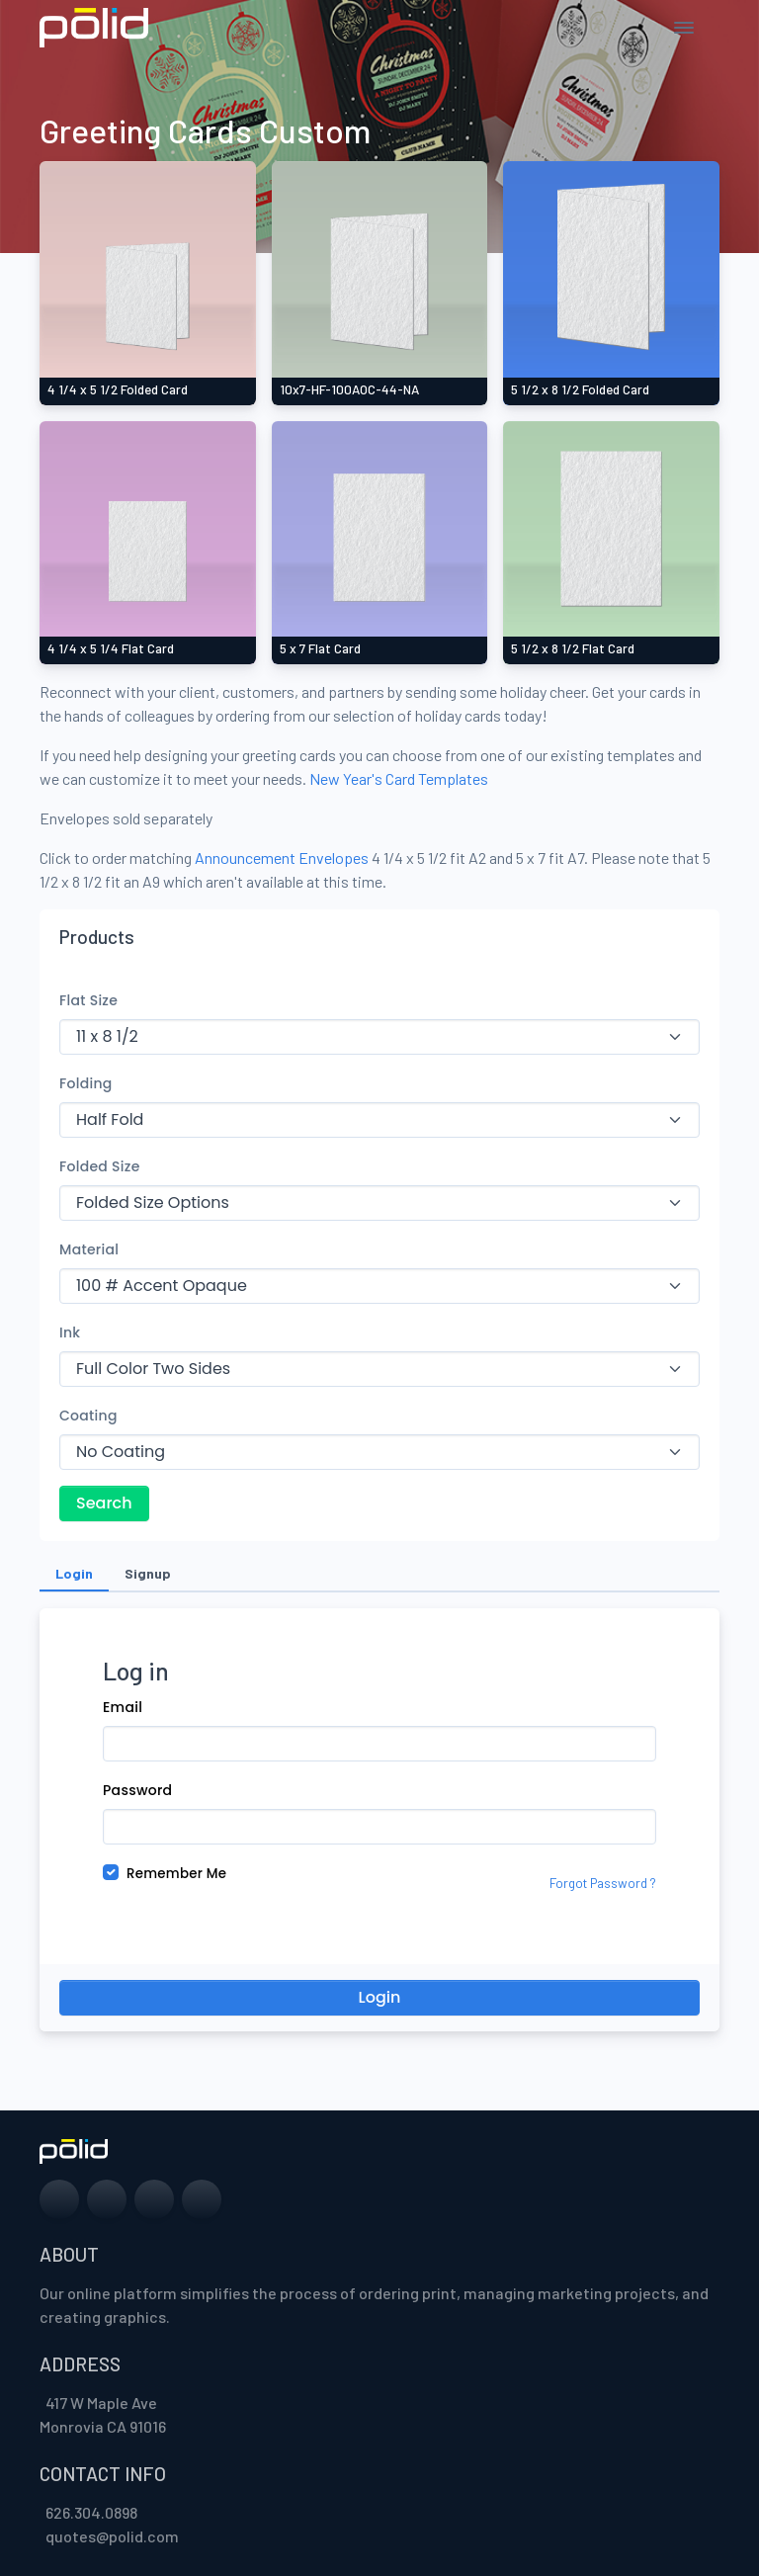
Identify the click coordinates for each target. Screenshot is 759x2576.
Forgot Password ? (602, 1883)
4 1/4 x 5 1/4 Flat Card (110, 648)
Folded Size (99, 1166)
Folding (86, 1083)
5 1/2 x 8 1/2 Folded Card (580, 389)
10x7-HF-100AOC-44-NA (349, 389)
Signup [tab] (148, 1573)
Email (122, 1707)
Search (104, 1503)
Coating (88, 1415)
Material (89, 1249)
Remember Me (176, 1873)
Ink (69, 1332)
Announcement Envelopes (282, 857)
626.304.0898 (91, 2512)
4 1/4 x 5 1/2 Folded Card (117, 389)
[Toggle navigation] (684, 27)
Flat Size (88, 1000)
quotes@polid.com (112, 2536)
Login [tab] (74, 1573)
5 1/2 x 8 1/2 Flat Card (572, 648)
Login (380, 1997)
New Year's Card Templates (398, 778)
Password (137, 1790)
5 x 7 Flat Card (320, 648)
